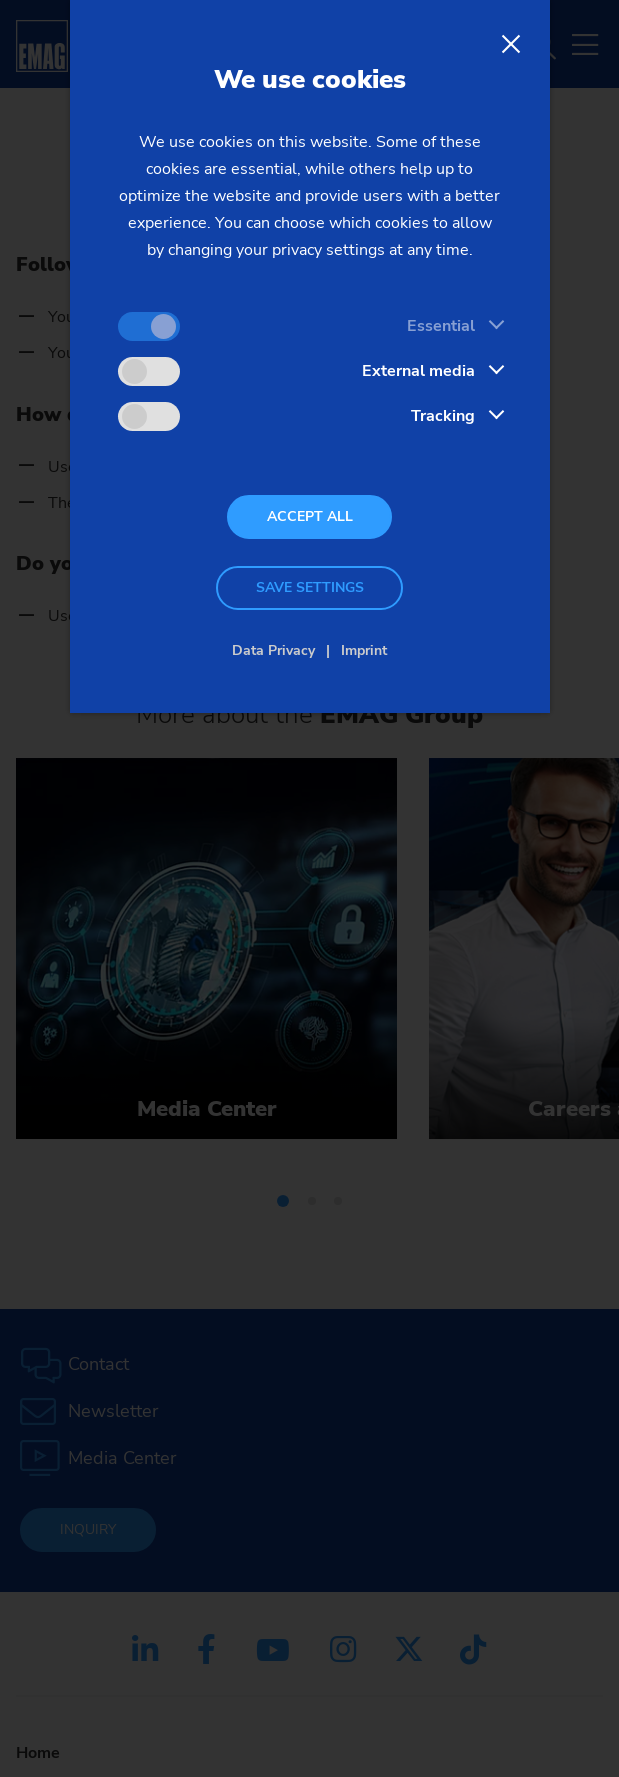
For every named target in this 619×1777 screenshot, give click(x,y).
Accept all (310, 516)
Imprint (364, 650)
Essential (441, 326)
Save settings (310, 587)
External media (418, 371)
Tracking (443, 416)
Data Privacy (273, 650)
